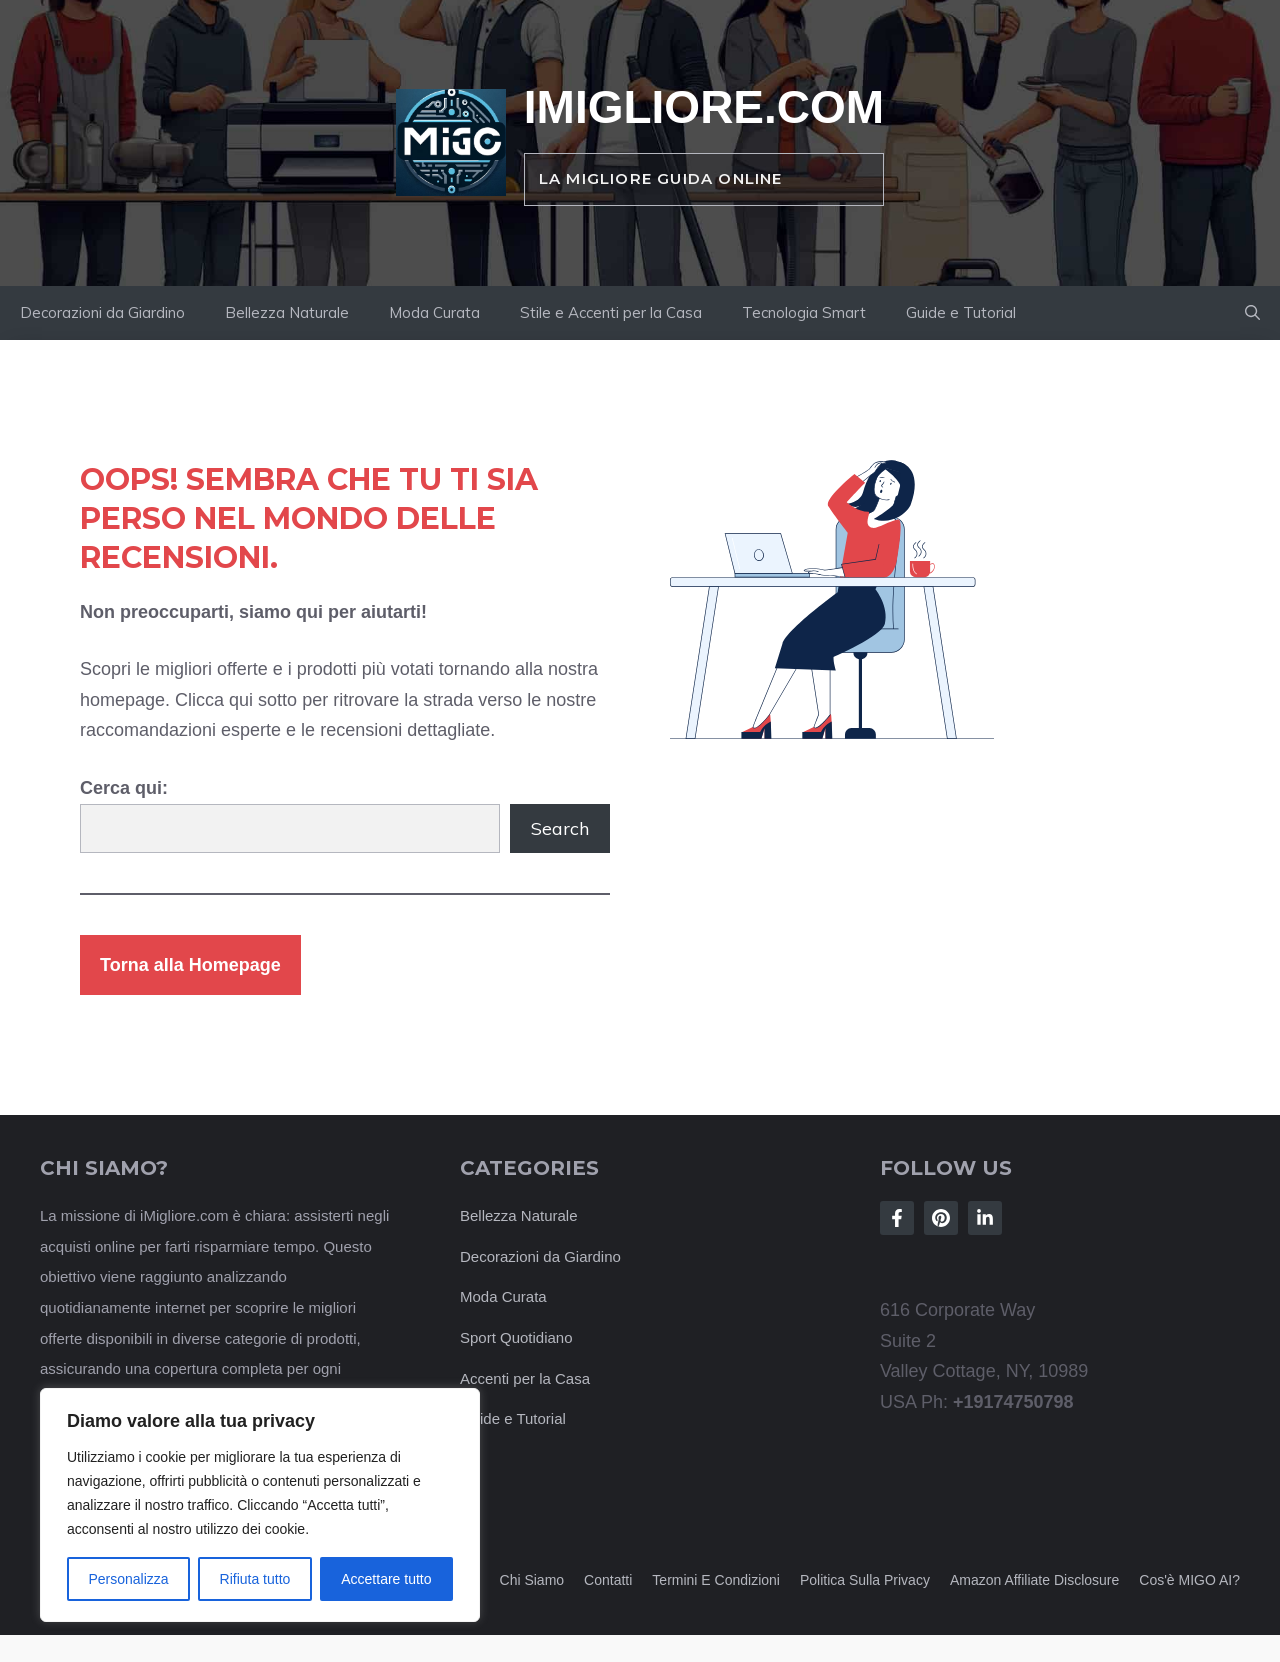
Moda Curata (434, 312)
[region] (260, 1505)
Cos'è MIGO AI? (1189, 1580)
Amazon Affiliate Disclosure (1034, 1580)
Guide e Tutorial (961, 312)
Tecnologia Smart (804, 312)
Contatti (608, 1580)
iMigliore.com (704, 107)
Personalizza (128, 1579)
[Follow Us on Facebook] (897, 1218)
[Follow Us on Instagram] (941, 1218)
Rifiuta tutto (255, 1579)
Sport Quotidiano (516, 1337)
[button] (1252, 313)
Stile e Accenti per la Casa (611, 312)
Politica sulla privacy (865, 1580)
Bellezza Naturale (287, 312)
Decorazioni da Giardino (102, 312)
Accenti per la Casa (525, 1378)
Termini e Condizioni (716, 1580)
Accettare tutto (386, 1579)
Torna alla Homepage (190, 965)
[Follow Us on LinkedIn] (985, 1218)
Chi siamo (532, 1580)
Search (560, 828)
